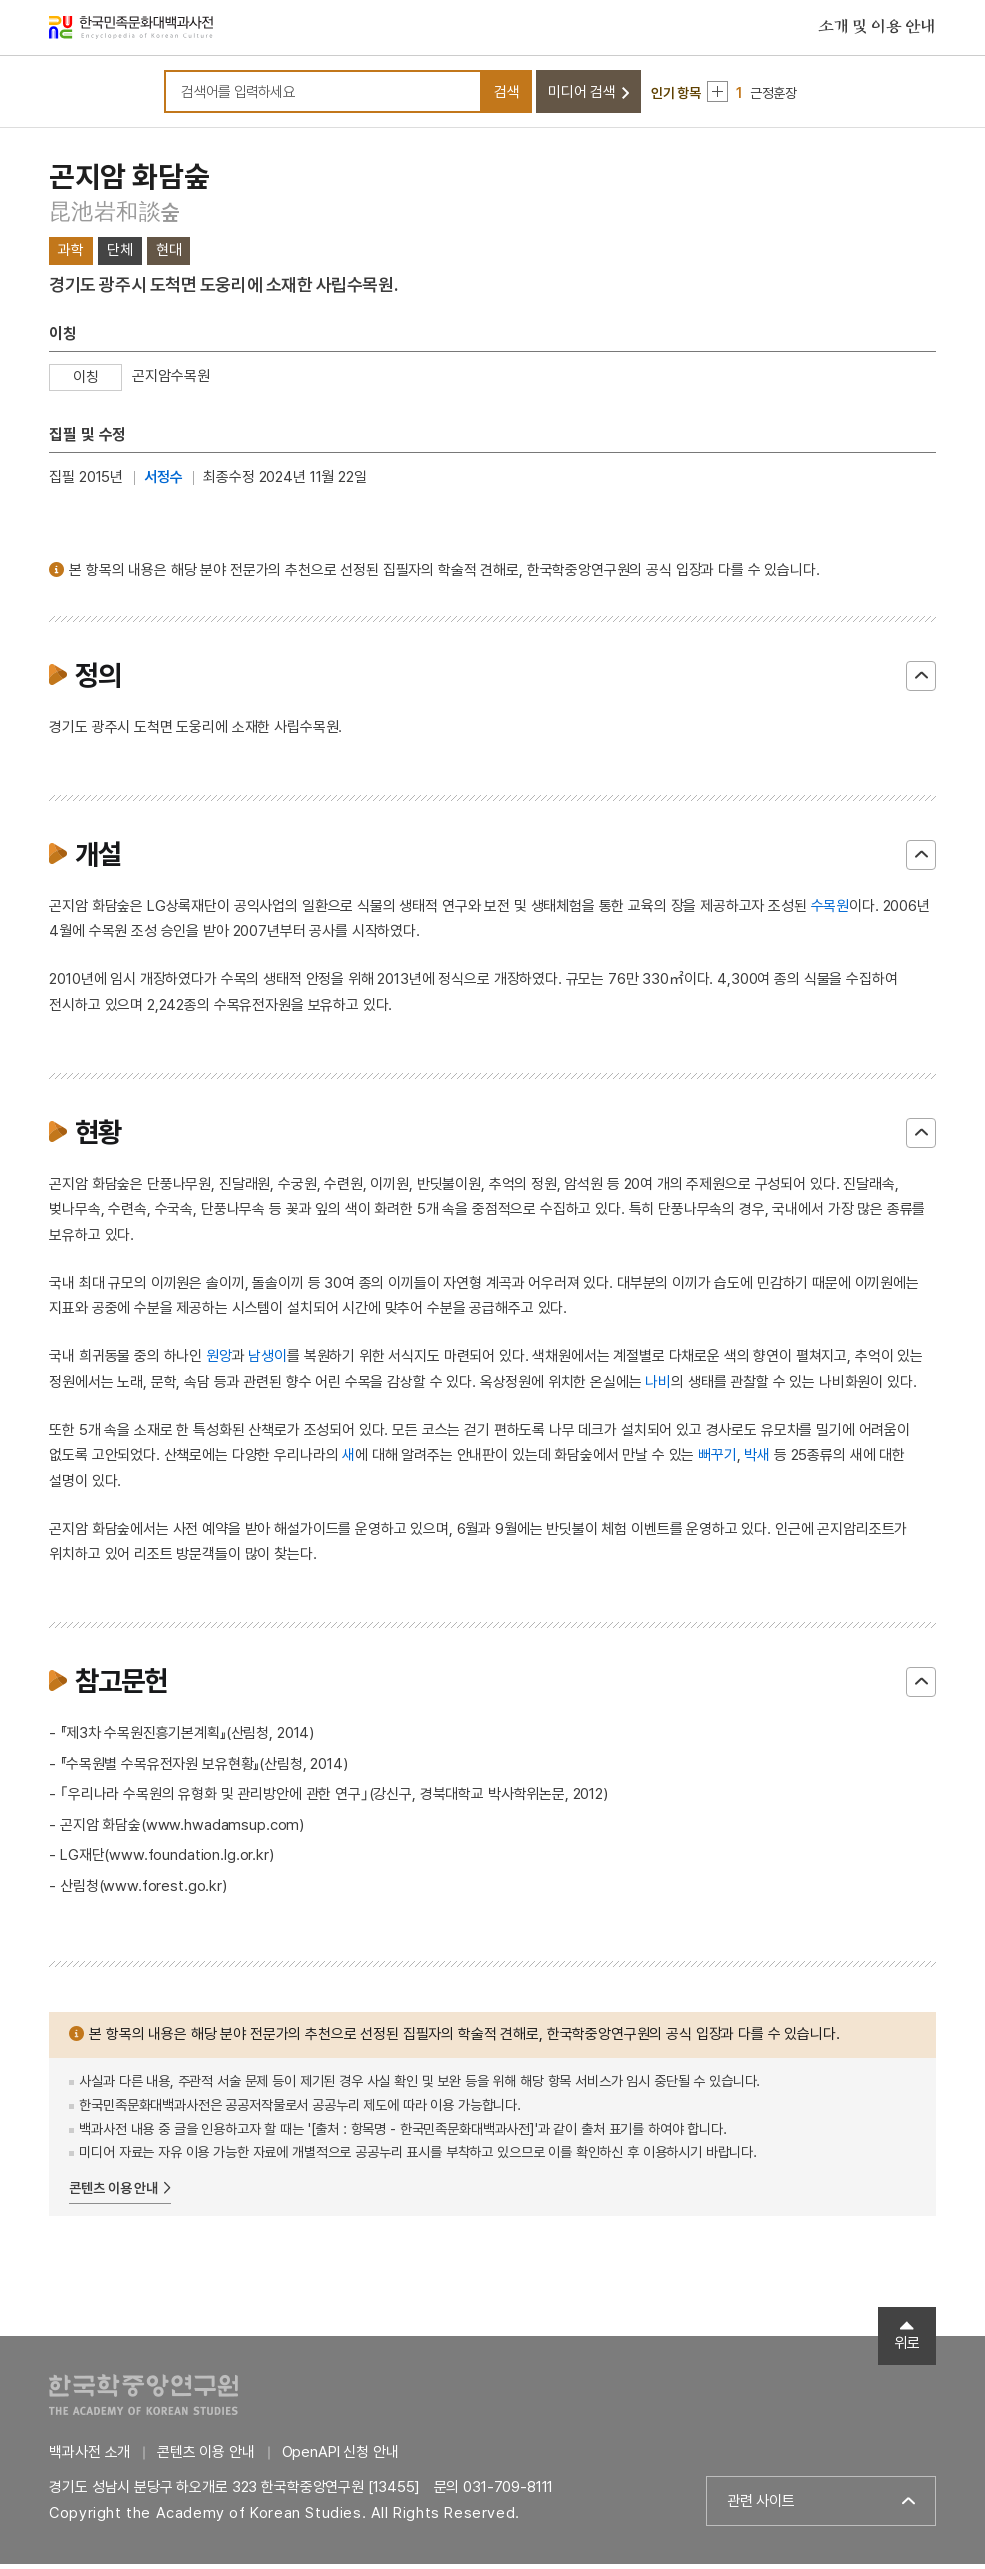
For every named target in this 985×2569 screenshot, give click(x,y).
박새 (757, 1461)
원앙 (219, 1362)
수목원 (830, 911)
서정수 (163, 483)
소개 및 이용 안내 (877, 29)
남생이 (267, 1362)
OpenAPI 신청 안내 (340, 2457)
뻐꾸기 (717, 1461)
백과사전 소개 (89, 2457)
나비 (658, 1387)
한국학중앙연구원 (143, 2399)
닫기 (921, 681)
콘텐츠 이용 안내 (113, 2194)
